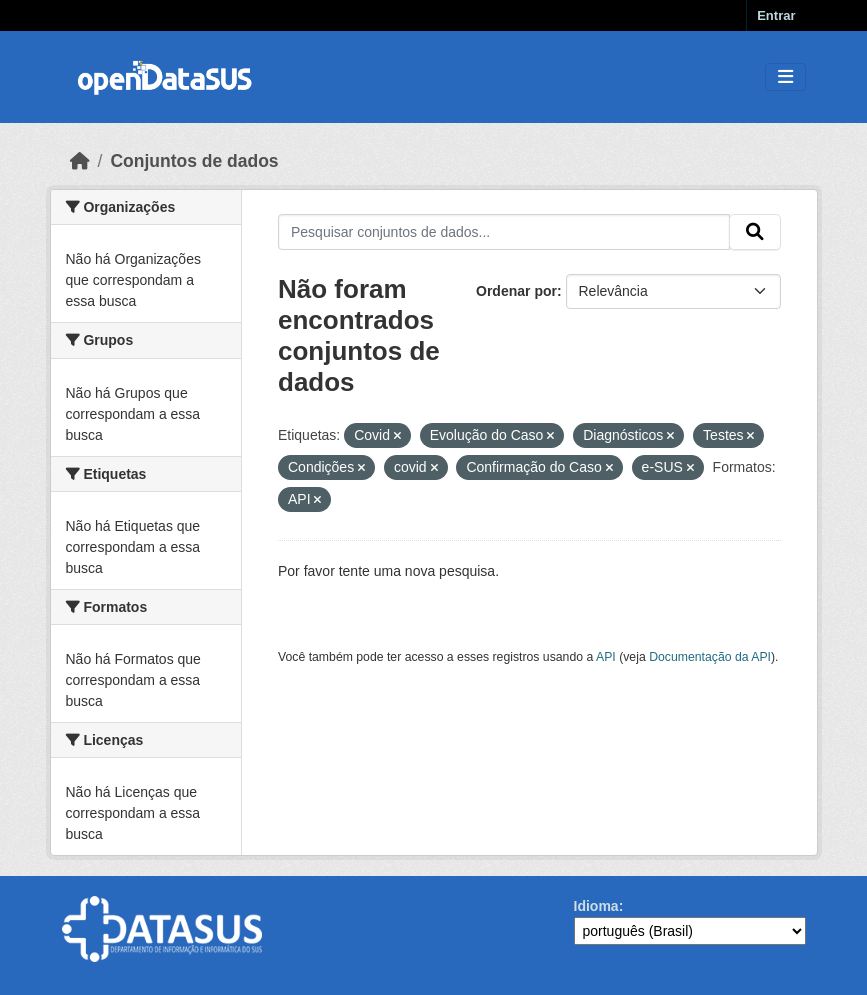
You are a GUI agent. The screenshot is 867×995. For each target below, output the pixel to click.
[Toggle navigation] (785, 77)
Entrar (776, 15)
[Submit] (755, 232)
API (606, 657)
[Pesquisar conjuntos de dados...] (504, 232)
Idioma (596, 906)
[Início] (80, 161)
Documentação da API (710, 657)
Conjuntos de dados (194, 161)
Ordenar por (516, 291)
